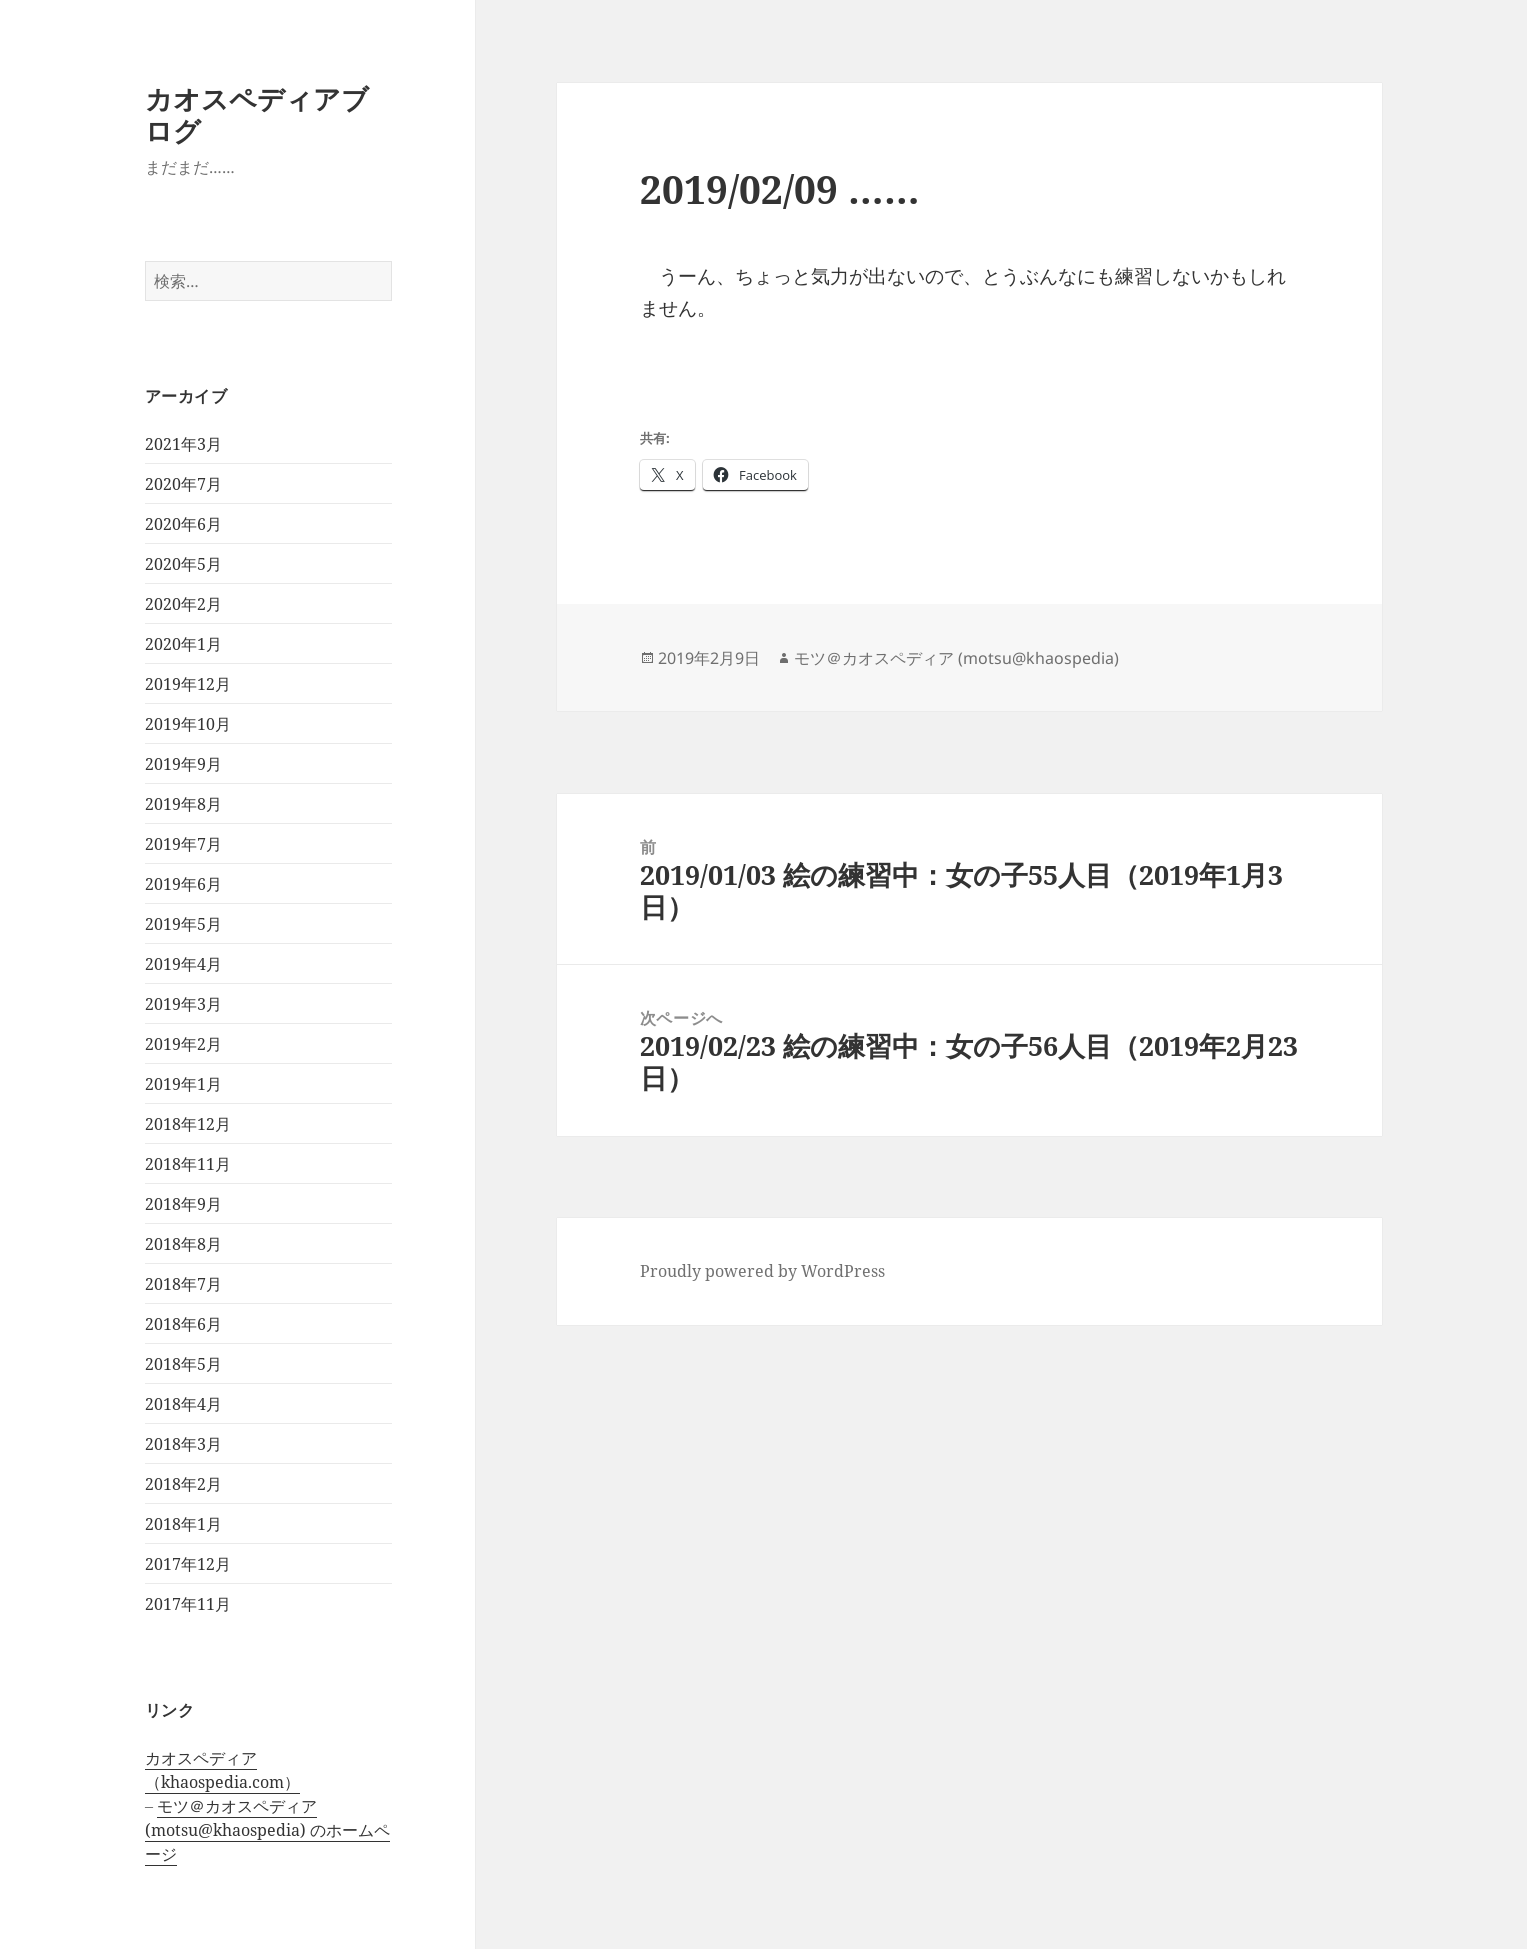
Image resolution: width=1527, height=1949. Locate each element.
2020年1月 (183, 644)
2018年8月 (183, 1244)
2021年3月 (183, 444)
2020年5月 (183, 564)
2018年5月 (183, 1364)
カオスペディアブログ (257, 114)
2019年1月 (183, 1084)
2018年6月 (183, 1324)
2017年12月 (188, 1564)
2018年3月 (183, 1444)
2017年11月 (188, 1604)
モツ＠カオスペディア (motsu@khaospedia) (956, 658)
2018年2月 (183, 1484)
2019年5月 (183, 924)
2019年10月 (188, 724)
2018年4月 (183, 1404)
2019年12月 (188, 684)
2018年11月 (188, 1164)
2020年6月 (183, 524)
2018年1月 (183, 1524)
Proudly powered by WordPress (762, 1271)
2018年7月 (183, 1284)
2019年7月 (183, 844)
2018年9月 (183, 1204)
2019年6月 (183, 884)
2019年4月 (183, 964)
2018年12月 (188, 1124)
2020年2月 (183, 604)
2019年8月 (183, 804)
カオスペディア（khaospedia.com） (222, 1770)
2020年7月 (183, 484)
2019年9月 (183, 764)
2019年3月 (183, 1004)
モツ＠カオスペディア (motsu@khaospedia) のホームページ (267, 1830)
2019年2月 (183, 1044)
